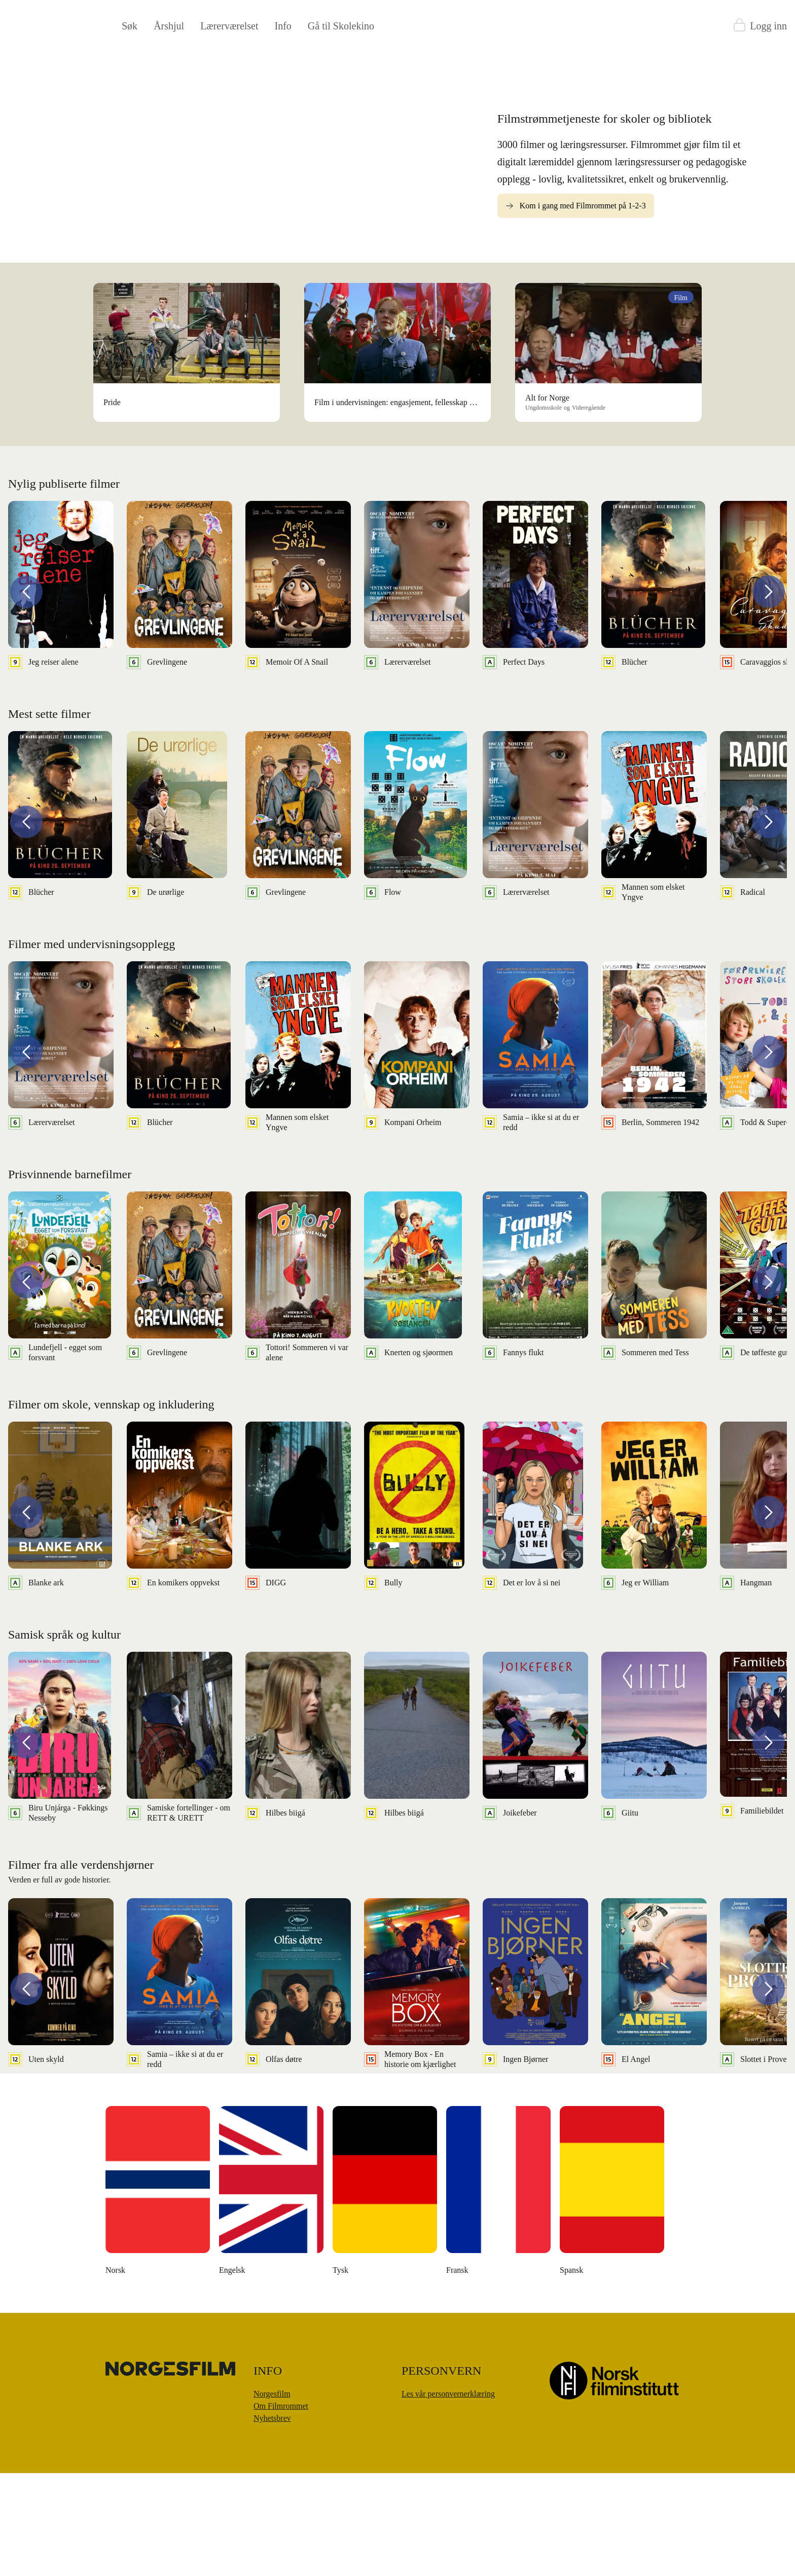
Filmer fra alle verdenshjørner (81, 1967)
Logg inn (768, 25)
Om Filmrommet (281, 2509)
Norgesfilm (272, 2496)
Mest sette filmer (49, 816)
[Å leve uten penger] (499, 2296)
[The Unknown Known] (158, 2296)
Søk (129, 25)
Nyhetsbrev (272, 2521)
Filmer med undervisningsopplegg (91, 1047)
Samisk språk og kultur (64, 1737)
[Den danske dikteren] (271, 2296)
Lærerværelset (229, 25)
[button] (26, 694)
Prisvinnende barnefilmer (69, 1277)
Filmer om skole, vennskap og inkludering (111, 1507)
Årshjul (169, 25)
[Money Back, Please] (612, 2296)
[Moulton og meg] (385, 2296)
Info (283, 25)
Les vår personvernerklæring (448, 2496)
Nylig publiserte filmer (64, 586)
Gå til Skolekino (341, 25)
